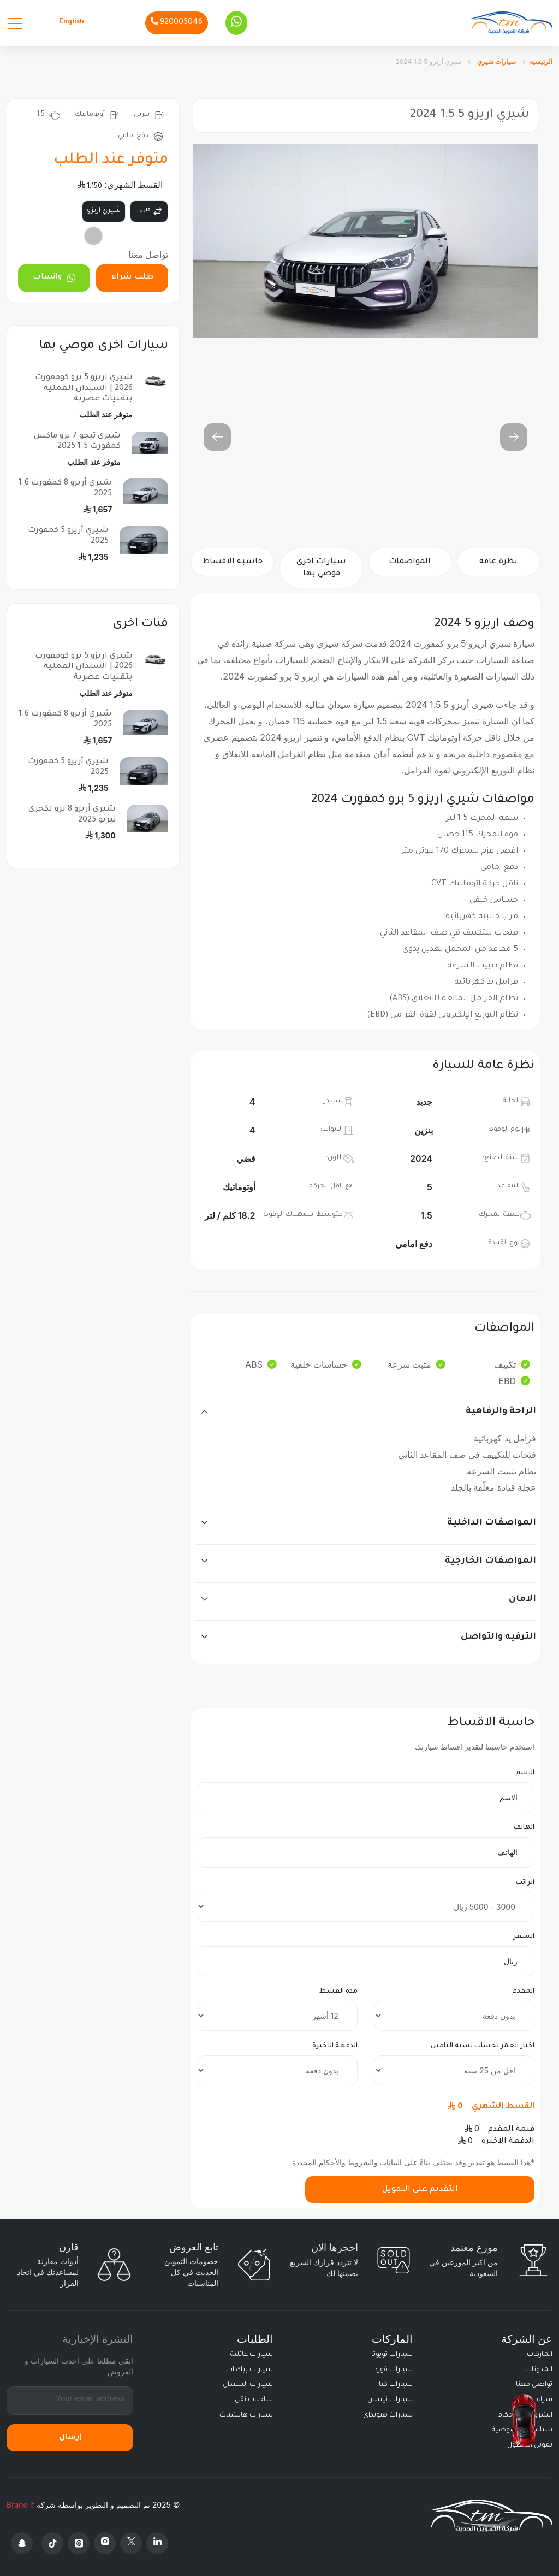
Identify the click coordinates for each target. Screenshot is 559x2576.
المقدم (523, 1991)
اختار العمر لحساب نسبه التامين (482, 2046)
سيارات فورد (393, 2370)
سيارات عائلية (251, 2355)
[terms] (277, 2016)
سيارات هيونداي (388, 2415)
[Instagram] (105, 2543)
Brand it (20, 2504)
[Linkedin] (157, 2543)
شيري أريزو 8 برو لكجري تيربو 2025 (72, 814)
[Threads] (79, 2543)
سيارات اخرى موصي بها (321, 568)
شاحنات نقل (254, 2400)
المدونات (538, 2370)
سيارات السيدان (248, 2385)
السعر (523, 1937)
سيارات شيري (495, 61)
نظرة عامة (498, 562)
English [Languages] (71, 22)
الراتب (525, 1883)
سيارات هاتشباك (246, 2415)
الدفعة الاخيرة (335, 2046)
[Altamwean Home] (511, 22)
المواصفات (410, 562)
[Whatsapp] (236, 23)
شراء (544, 2400)
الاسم (524, 1773)
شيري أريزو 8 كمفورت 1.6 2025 (65, 488)
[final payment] (277, 2070)
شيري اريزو (104, 211)
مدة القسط (338, 1991)
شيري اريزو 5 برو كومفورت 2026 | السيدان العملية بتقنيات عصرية (84, 388)
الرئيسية (541, 61)
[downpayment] (454, 2016)
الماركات (539, 2355)
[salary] (365, 1907)
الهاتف (524, 1827)
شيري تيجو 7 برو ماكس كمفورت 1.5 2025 (77, 441)
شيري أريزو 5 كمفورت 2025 (68, 536)
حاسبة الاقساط (233, 562)
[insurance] (454, 2070)
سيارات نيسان (390, 2400)
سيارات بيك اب (249, 2370)
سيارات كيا (396, 2385)
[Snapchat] (22, 2543)
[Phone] (176, 22)
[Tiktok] (52, 2543)
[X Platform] (131, 2543)
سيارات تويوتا (392, 2355)
